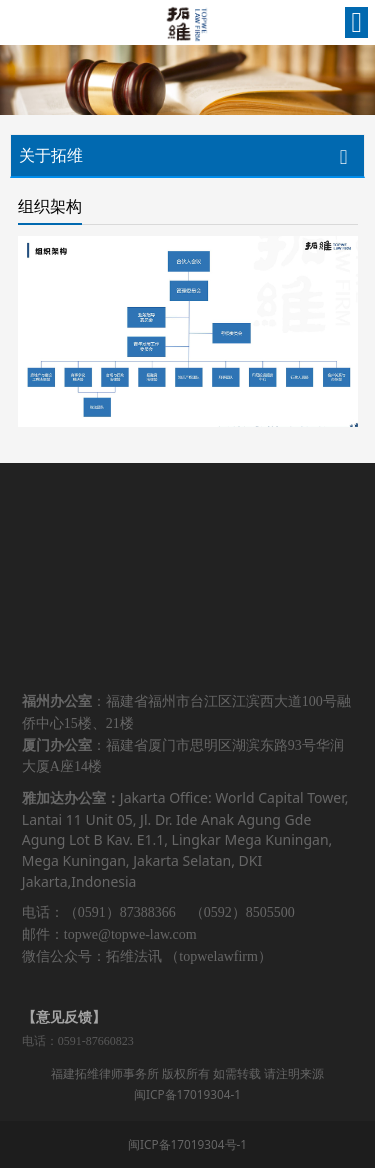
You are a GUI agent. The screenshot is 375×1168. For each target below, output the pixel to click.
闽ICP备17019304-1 (187, 1094)
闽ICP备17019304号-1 (187, 1144)
